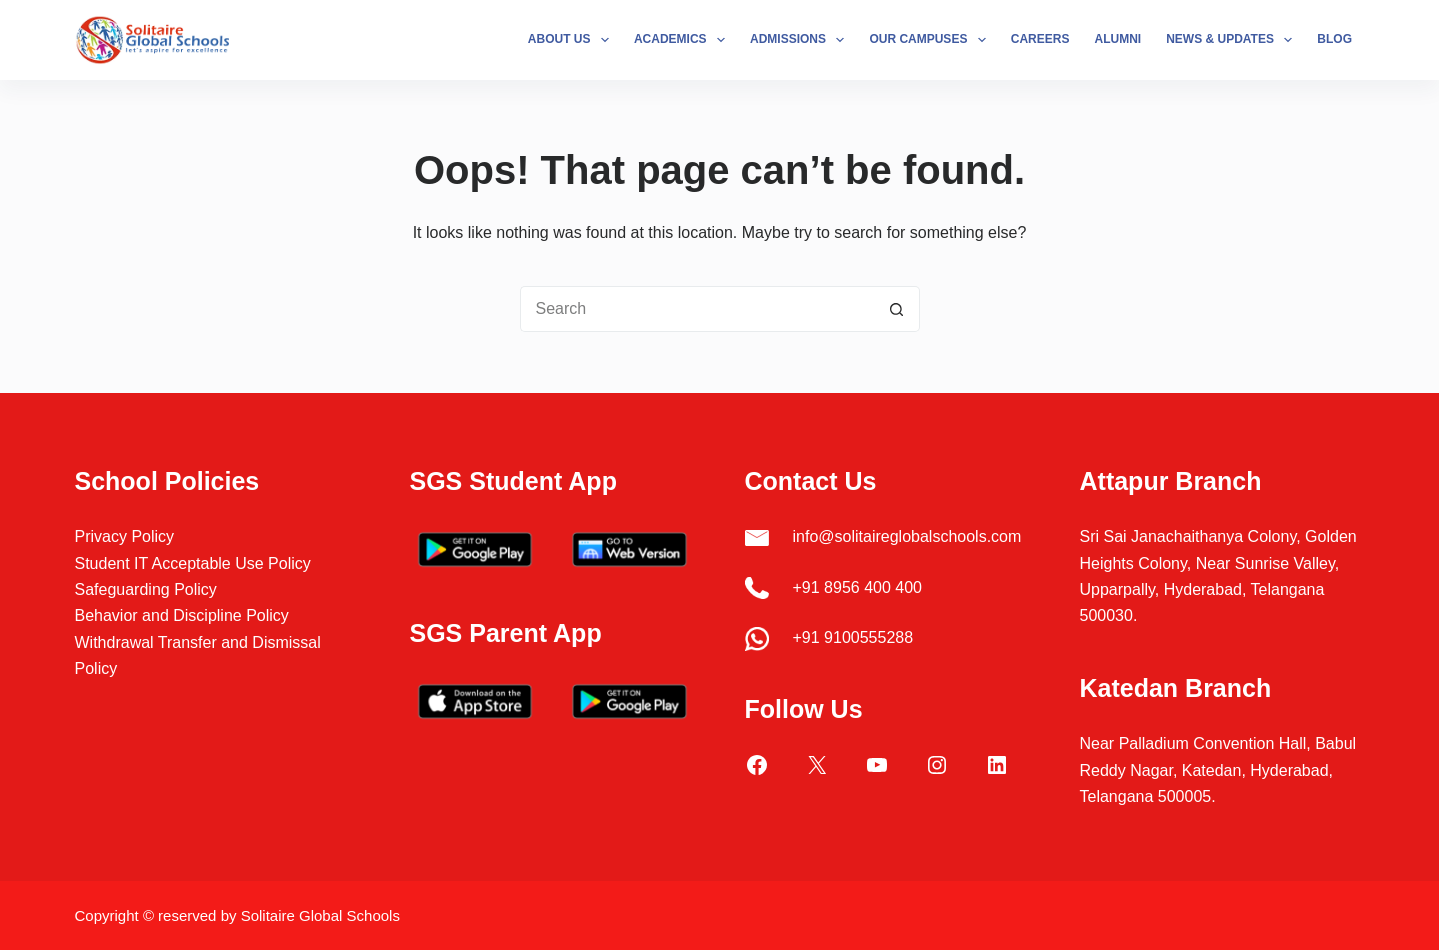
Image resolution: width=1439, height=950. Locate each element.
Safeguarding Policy (146, 589)
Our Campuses (931, 40)
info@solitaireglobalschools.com (907, 536)
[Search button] (897, 309)
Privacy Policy (125, 536)
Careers (1040, 39)
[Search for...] (697, 309)
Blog (1334, 39)
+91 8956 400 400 (857, 587)
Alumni (1117, 39)
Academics (683, 40)
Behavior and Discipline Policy (182, 615)
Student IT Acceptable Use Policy (193, 563)
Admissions (801, 40)
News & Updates (1233, 40)
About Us (572, 40)
